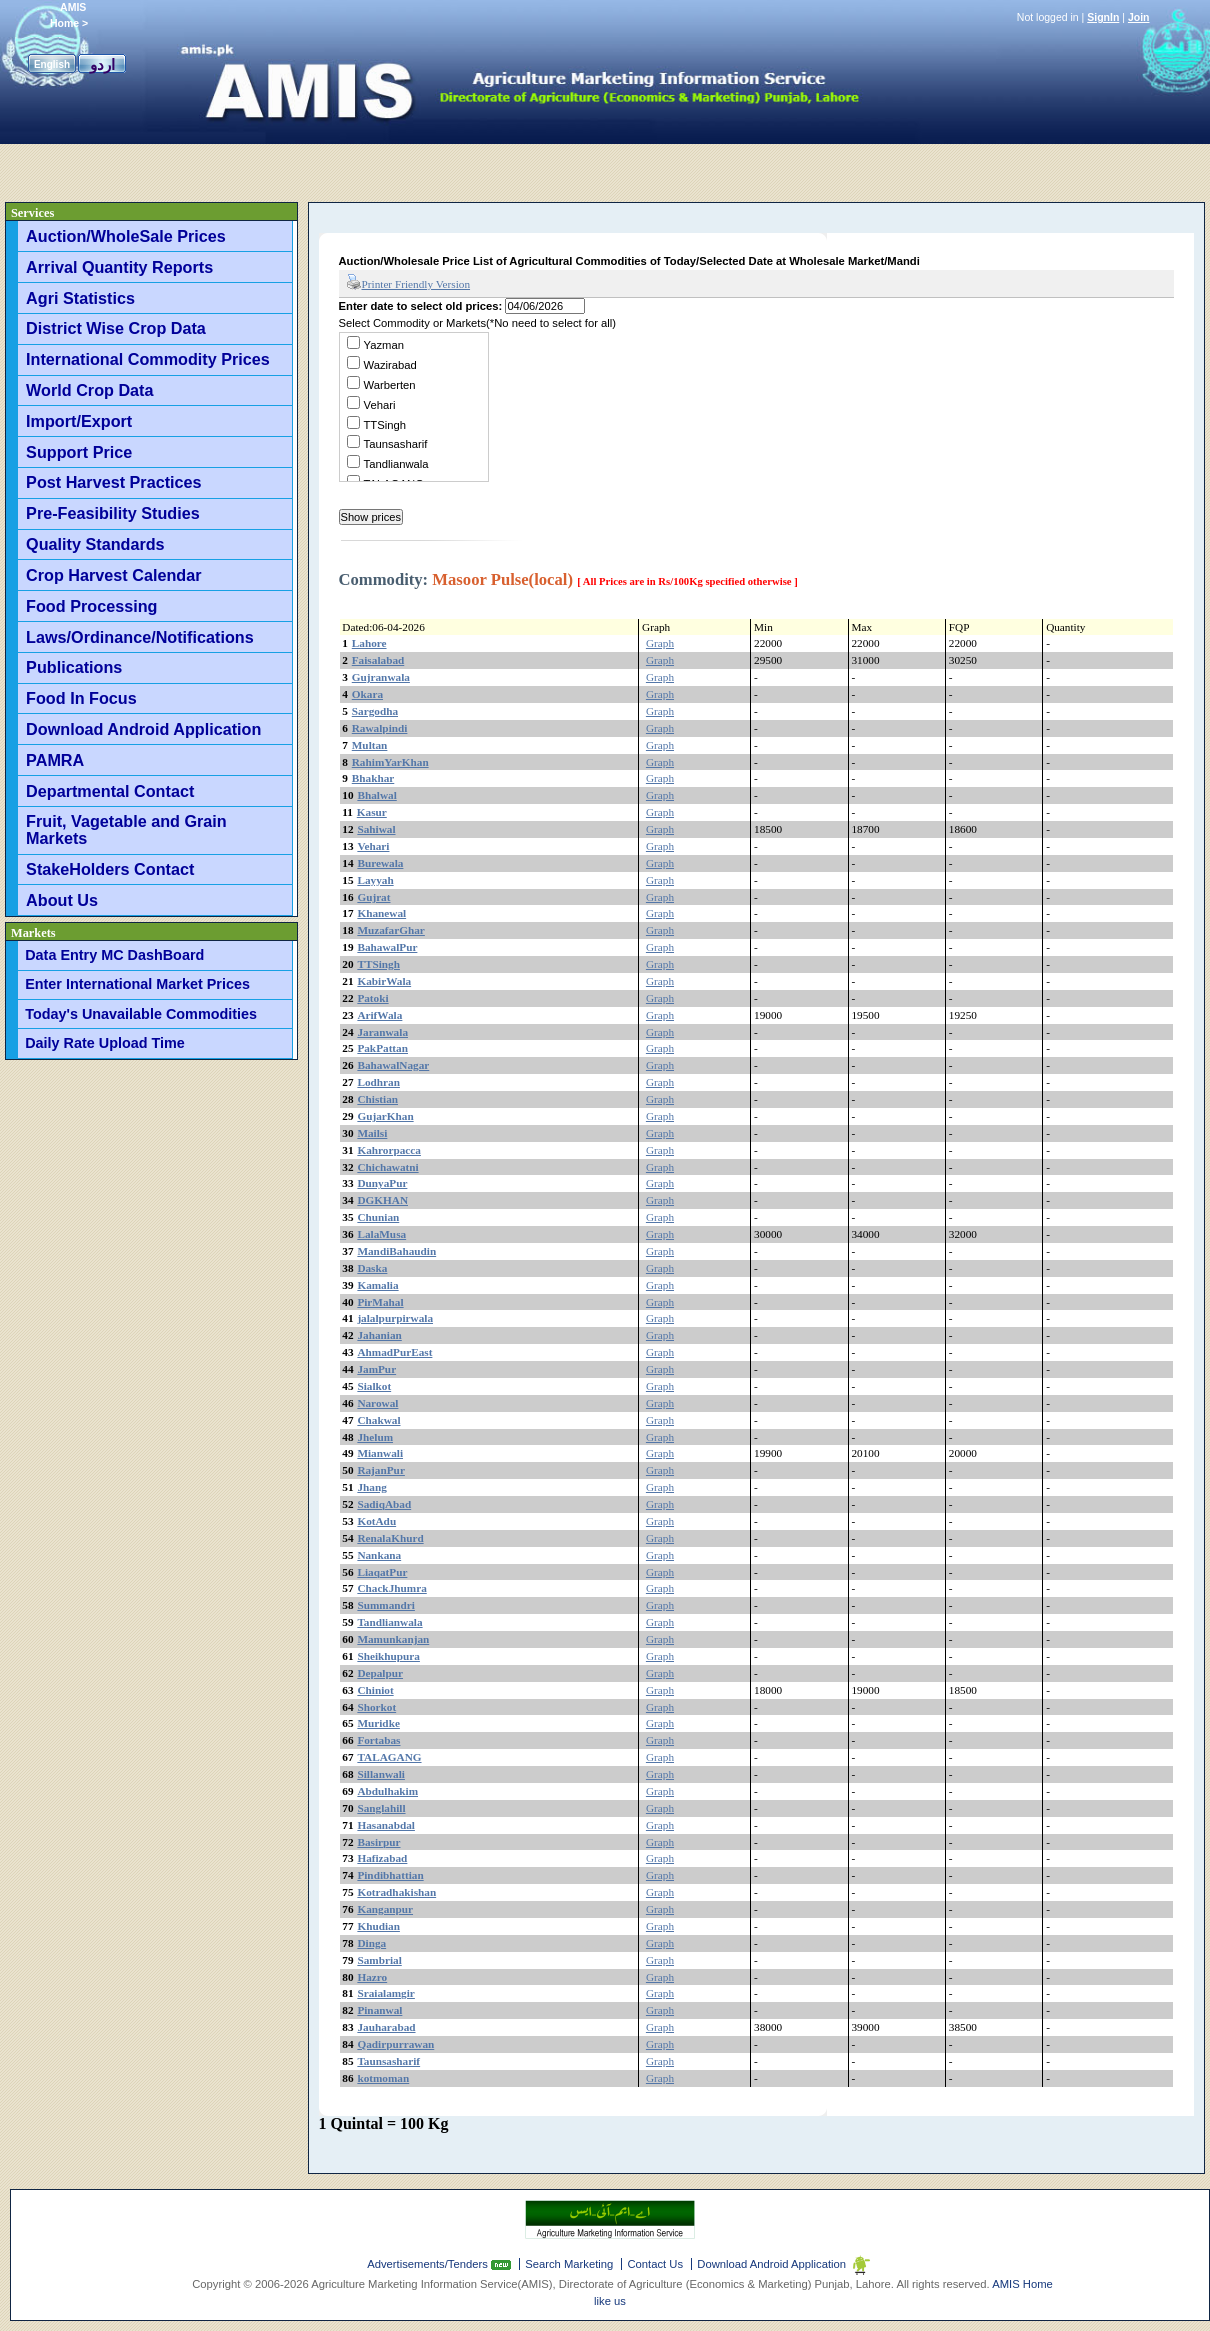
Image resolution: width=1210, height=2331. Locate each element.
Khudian (378, 1926)
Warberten (390, 385)
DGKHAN (382, 1200)
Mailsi (372, 1133)
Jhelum (375, 1437)
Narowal (377, 1403)
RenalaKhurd (390, 1538)
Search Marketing (569, 2264)
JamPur (376, 1369)
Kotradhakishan (396, 1892)
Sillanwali (381, 1774)
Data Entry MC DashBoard (114, 955)
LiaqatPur (382, 1572)
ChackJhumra (391, 1588)
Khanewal (381, 913)
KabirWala (384, 981)
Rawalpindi (380, 728)
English (52, 64)
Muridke (378, 1723)
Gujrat (373, 897)
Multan (370, 745)
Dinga (371, 1943)
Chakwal (378, 1420)
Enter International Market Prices (137, 984)
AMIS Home (1022, 2284)
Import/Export (79, 421)
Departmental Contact (110, 791)
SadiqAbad (384, 1504)
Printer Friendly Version (408, 283)
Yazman (384, 345)
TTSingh (385, 425)
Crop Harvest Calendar (113, 575)
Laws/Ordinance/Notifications (140, 637)
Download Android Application (143, 729)
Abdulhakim (387, 1791)
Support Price (79, 452)
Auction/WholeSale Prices (126, 236)
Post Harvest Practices (113, 482)
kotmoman (383, 2078)
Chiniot (375, 1690)
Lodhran (378, 1082)
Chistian (377, 1099)
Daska (372, 1268)
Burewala (380, 863)
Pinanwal (379, 2010)
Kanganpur (385, 1909)
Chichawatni (387, 1167)
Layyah (375, 880)
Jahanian (379, 1335)
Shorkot (376, 1707)
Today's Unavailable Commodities (141, 1014)
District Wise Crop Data (116, 328)
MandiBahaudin (396, 1251)
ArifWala (379, 1015)
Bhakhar (373, 778)
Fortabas (378, 1740)
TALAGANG (389, 1757)
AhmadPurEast (394, 1352)
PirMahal (380, 1302)
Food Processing (91, 606)
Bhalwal (376, 795)
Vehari (380, 405)
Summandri (386, 1605)
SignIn (1103, 17)
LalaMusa (381, 1234)
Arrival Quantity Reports (119, 267)
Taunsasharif (396, 444)
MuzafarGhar (390, 930)
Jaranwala (382, 1032)
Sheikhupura (388, 1656)
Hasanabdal (386, 1825)
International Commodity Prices (148, 359)
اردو (102, 64)
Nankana (379, 1555)
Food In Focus (81, 698)
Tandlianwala (396, 464)
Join (1139, 17)
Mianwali (380, 1453)
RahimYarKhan (390, 762)
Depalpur (380, 1673)
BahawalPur (387, 947)
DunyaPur (382, 1183)
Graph (660, 643)
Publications (74, 667)
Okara (367, 694)
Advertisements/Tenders (429, 2264)
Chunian (378, 1217)
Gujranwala (381, 677)
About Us (62, 900)
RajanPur (381, 1470)
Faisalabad (378, 660)
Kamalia (377, 1285)
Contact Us (655, 2264)
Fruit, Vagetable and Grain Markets (126, 829)
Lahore (369, 643)
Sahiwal (376, 829)
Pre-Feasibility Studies (113, 513)
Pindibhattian (390, 1875)
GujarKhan (385, 1116)
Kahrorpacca (389, 1150)
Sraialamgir (386, 1993)
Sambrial (379, 1960)
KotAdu (376, 1521)
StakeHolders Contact (110, 869)
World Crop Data (89, 390)
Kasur (372, 812)
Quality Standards (95, 544)
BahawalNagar (393, 1065)
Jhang (371, 1487)
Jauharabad (386, 2027)
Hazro (372, 1977)
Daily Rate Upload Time (105, 1043)
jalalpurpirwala (395, 1318)
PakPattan (382, 1048)
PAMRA (55, 760)
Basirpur (378, 1842)
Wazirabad (390, 365)
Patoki (372, 998)
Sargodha (375, 711)
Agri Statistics (80, 298)
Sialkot (374, 1386)
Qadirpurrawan (395, 2044)
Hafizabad (382, 1858)
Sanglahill (381, 1808)
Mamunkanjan (393, 1639)
